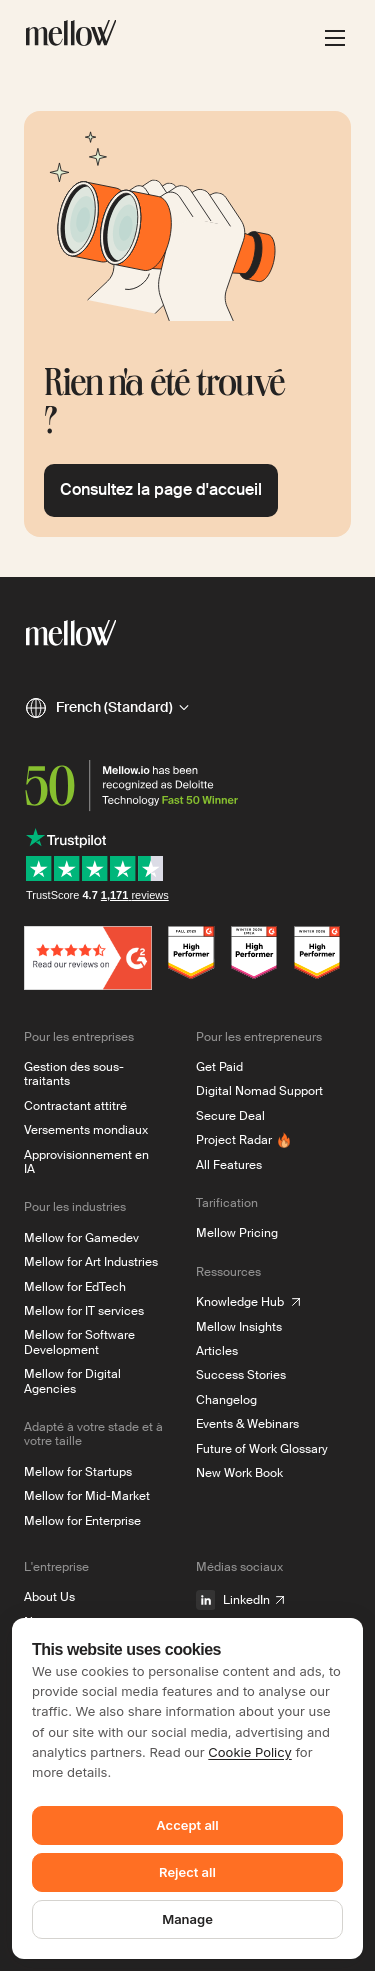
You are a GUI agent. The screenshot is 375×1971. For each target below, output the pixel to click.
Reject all (187, 1872)
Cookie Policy (249, 1752)
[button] (106, 708)
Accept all (187, 1825)
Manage (187, 1919)
